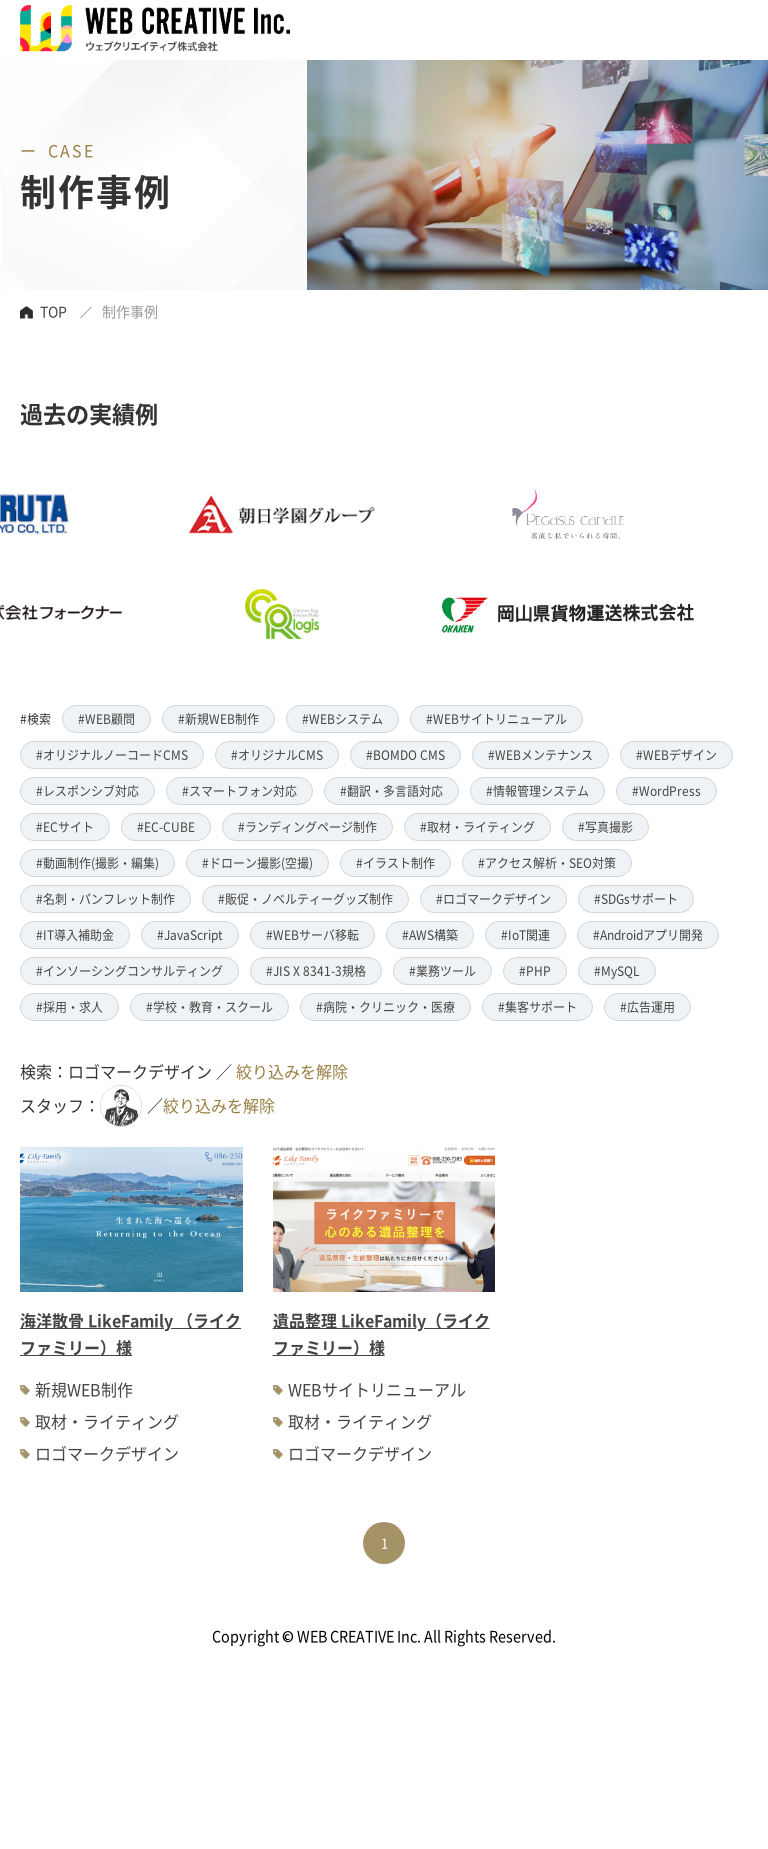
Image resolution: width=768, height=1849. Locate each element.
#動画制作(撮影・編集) (97, 862)
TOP (53, 311)
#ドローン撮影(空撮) (257, 862)
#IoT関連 (525, 934)
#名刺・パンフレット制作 (105, 898)
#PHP (535, 970)
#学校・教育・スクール (209, 1006)
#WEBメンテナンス (540, 754)
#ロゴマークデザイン (493, 898)
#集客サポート (537, 1006)
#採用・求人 (69, 1006)
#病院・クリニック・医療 (385, 1006)
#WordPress (666, 790)
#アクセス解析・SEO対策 (547, 862)
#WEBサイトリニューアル (496, 718)
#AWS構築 (430, 934)
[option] (345, 564)
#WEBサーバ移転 (312, 934)
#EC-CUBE (166, 826)
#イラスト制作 (395, 862)
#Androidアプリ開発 (648, 934)
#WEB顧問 (106, 718)
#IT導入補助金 (75, 934)
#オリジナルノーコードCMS (112, 754)
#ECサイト (65, 826)
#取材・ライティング (477, 826)
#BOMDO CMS (405, 754)
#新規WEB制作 (218, 718)
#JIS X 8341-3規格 (316, 970)
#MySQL (617, 970)
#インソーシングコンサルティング (129, 970)
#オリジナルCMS (277, 754)
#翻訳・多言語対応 (391, 790)
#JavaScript (190, 934)
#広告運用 (647, 1006)
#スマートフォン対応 (239, 790)
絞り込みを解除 (292, 1071)
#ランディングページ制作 (307, 826)
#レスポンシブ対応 (87, 790)
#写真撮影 (605, 826)
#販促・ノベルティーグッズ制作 (305, 898)
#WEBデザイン (676, 754)
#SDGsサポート (636, 898)
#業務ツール (442, 970)
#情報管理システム (537, 790)
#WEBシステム (342, 718)
